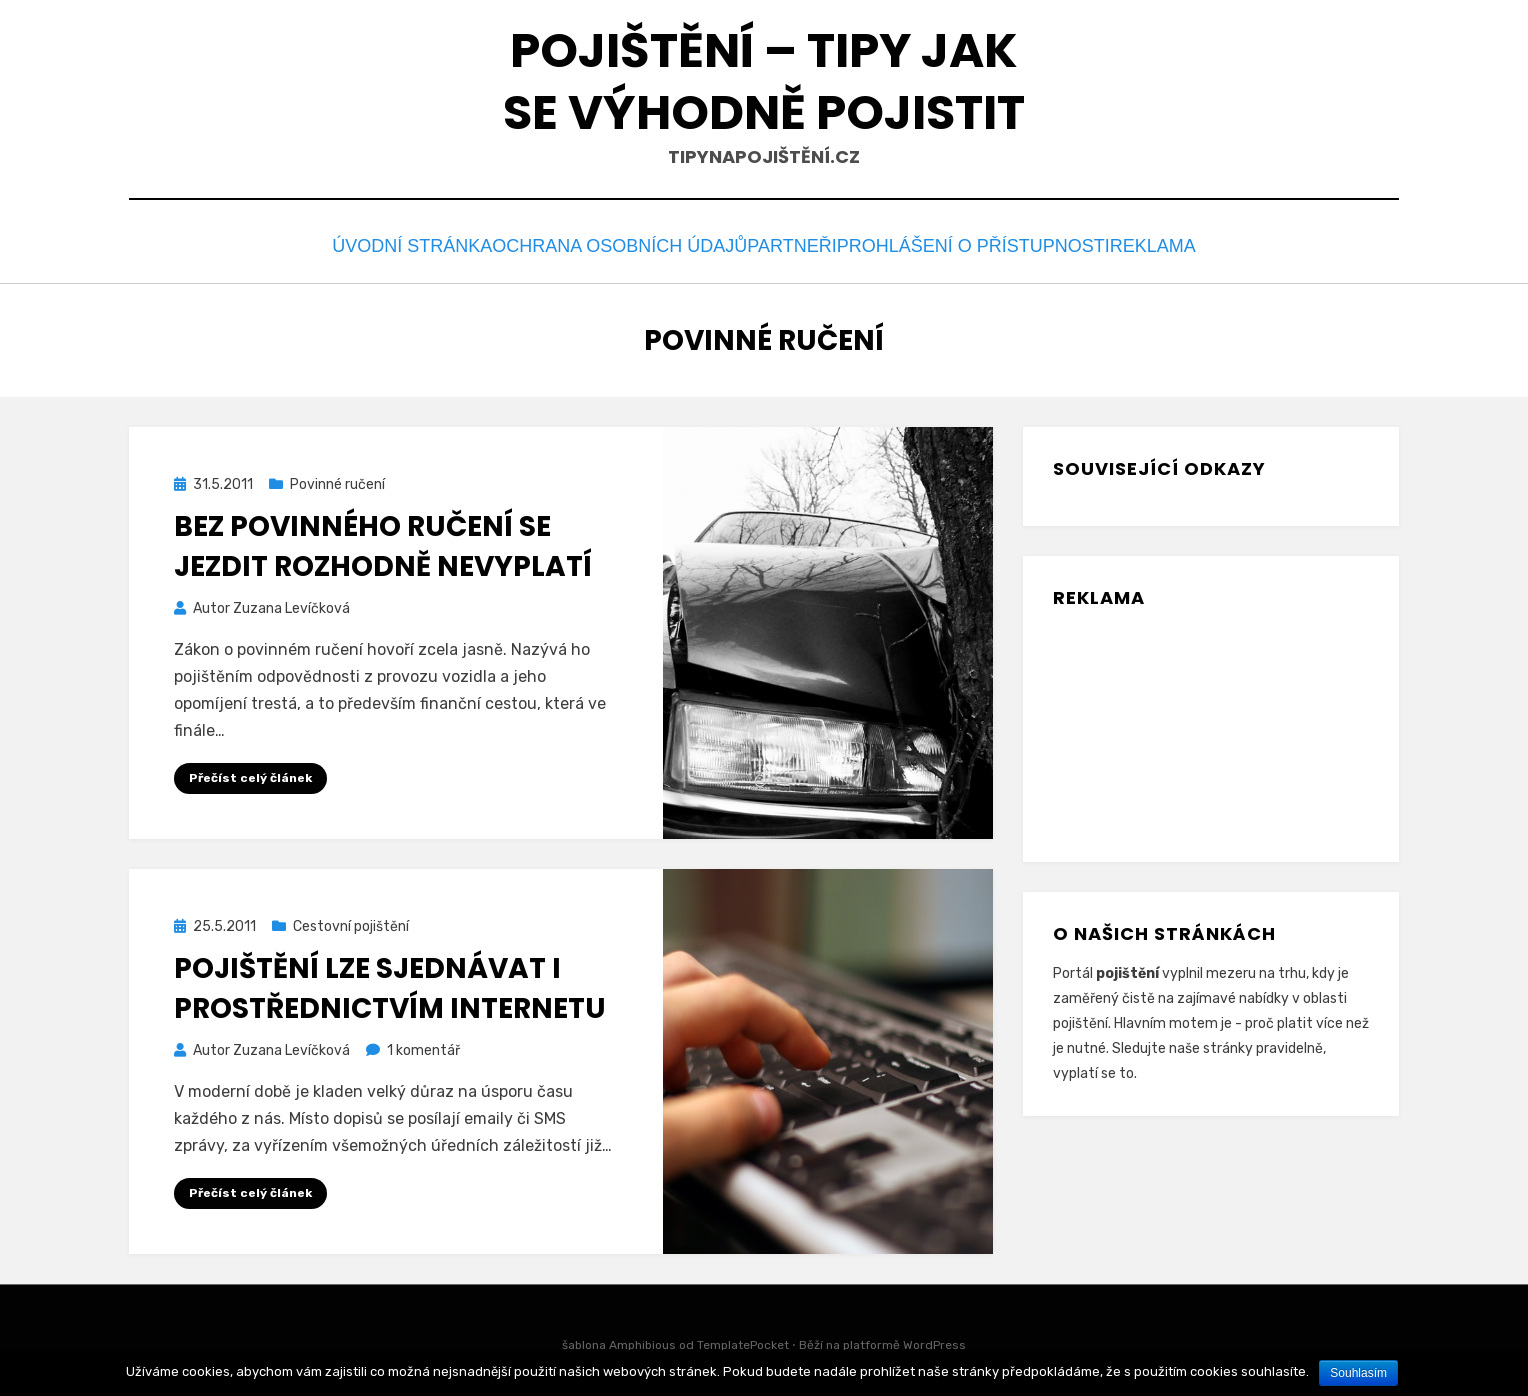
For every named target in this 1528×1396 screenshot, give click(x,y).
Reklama (1168, 243)
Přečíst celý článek (250, 772)
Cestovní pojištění (351, 921)
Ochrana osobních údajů (610, 243)
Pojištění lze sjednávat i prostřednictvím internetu (390, 983)
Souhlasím (1358, 1373)
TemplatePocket (743, 1340)
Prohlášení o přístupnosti (982, 243)
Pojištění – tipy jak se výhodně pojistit (764, 81)
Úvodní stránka (394, 243)
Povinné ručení (337, 479)
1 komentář (423, 1044)
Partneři (794, 243)
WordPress (934, 1340)
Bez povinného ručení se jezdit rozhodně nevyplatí (383, 541)
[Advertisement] (1153, 719)
